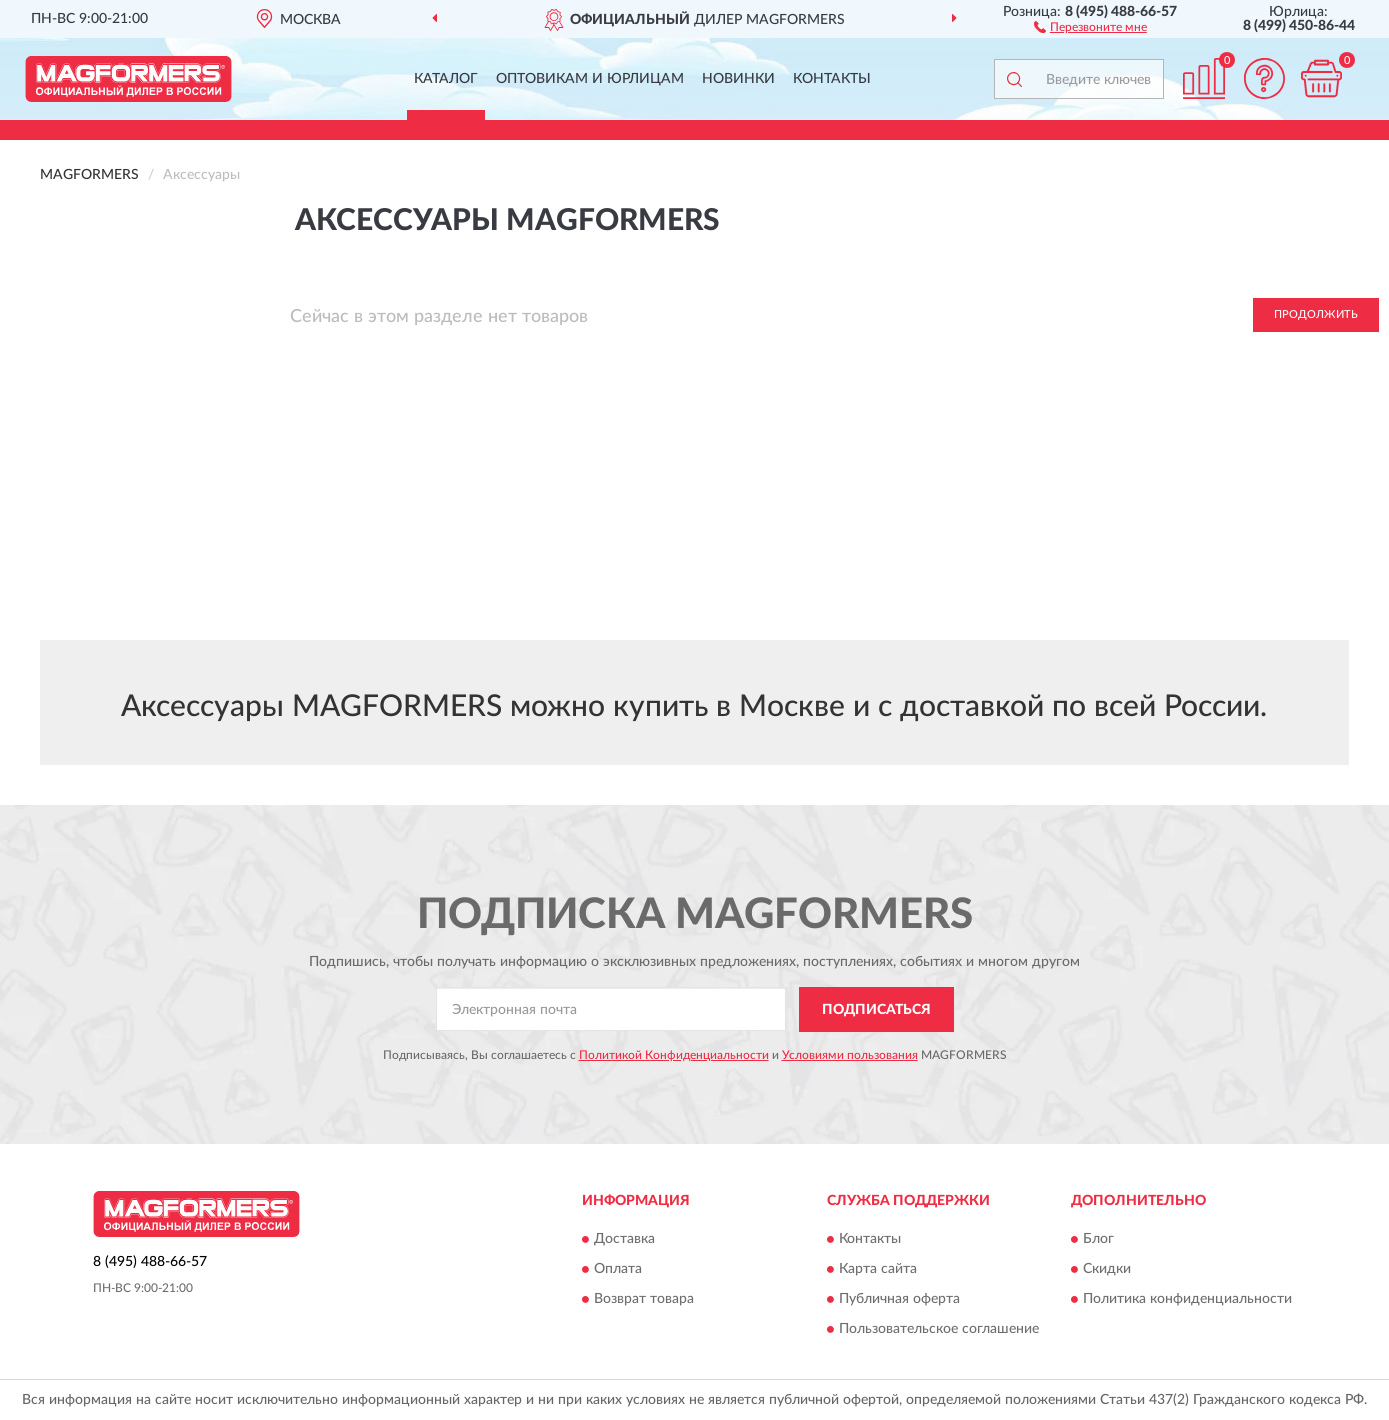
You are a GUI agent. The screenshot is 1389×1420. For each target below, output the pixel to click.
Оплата (618, 1270)
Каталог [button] (446, 79)
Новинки (738, 79)
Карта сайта (878, 1270)
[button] (1090, 26)
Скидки (1107, 1270)
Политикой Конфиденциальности (674, 1055)
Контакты (832, 79)
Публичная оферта (899, 1300)
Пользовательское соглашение (939, 1330)
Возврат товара (644, 1300)
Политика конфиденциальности (1187, 1300)
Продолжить (1316, 314)
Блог (1098, 1240)
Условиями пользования (850, 1055)
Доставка (624, 1240)
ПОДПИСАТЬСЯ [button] (876, 1010)
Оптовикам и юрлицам (590, 79)
